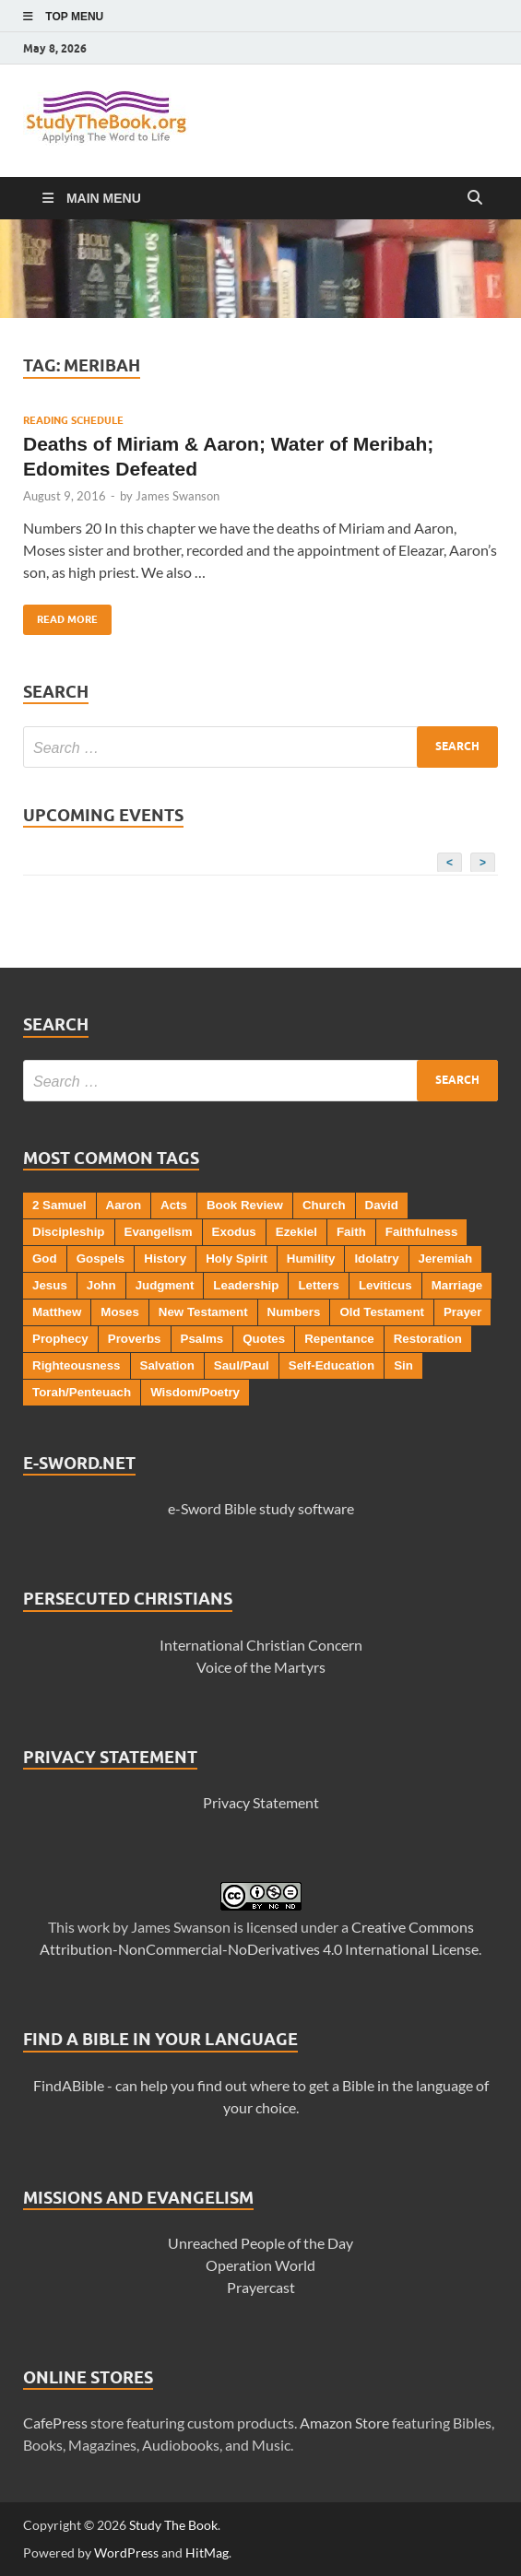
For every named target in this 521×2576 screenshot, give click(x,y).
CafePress (55, 2422)
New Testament (203, 1312)
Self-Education (331, 1365)
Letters (318, 1285)
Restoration (428, 1339)
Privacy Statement (261, 1802)
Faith (351, 1232)
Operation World (260, 2265)
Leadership (245, 1285)
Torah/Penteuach (81, 1392)
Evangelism (158, 1232)
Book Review (245, 1205)
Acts (173, 1205)
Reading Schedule (73, 420)
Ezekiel (296, 1232)
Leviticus (385, 1285)
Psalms (202, 1339)
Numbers (294, 1312)
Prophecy (60, 1339)
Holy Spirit (236, 1258)
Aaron (124, 1205)
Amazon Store (344, 2422)
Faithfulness (421, 1232)
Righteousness (76, 1365)
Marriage (457, 1285)
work (93, 1926)
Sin (403, 1365)
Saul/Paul (241, 1365)
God (44, 1258)
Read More (60, 615)
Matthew (56, 1312)
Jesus (49, 1285)
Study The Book (173, 2525)
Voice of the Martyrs (261, 1667)
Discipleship (68, 1232)
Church (324, 1205)
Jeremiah (446, 1258)
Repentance (339, 1339)
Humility (311, 1258)
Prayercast (261, 2287)
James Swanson (177, 495)
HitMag (207, 2552)
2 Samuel (59, 1205)
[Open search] (475, 198)
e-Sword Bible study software (261, 1508)
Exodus (234, 1232)
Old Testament (381, 1312)
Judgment (165, 1285)
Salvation (167, 1365)
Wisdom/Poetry (195, 1392)
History (165, 1258)
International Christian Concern (261, 1644)
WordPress (126, 2552)
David (381, 1205)
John (101, 1285)
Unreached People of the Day (260, 2243)
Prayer (463, 1312)
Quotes (264, 1339)
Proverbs (134, 1339)
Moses (119, 1312)
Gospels (101, 1258)
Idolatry (376, 1258)
